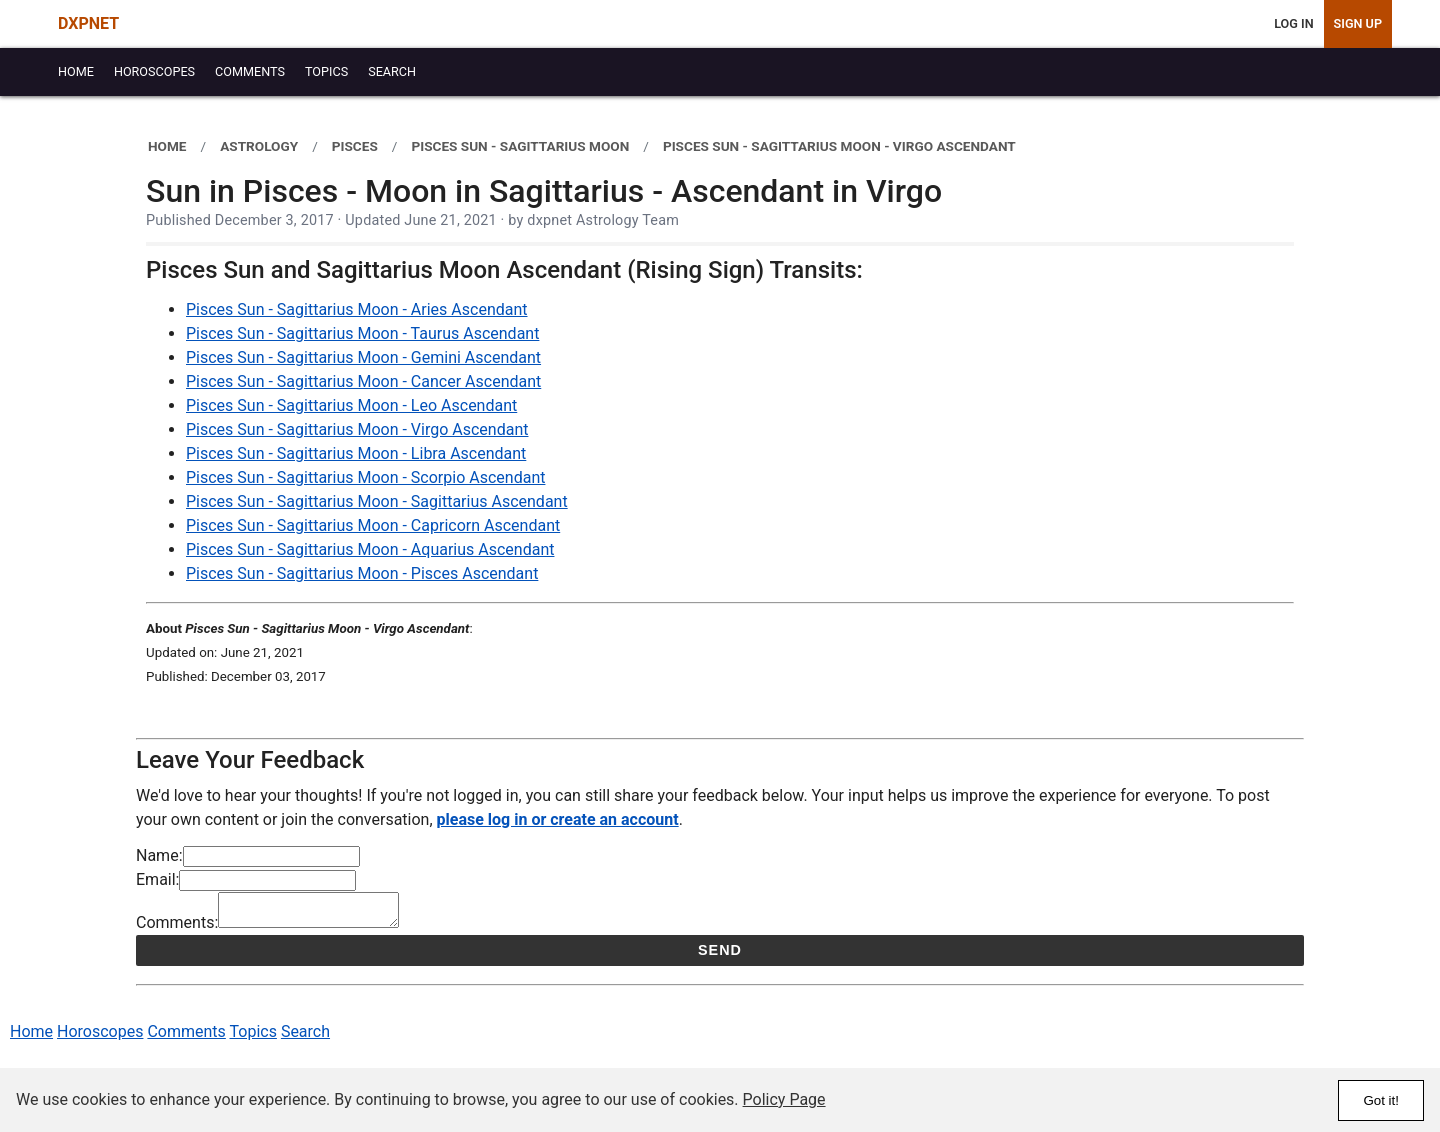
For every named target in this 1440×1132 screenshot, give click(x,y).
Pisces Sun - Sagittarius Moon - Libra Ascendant (356, 453)
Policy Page (784, 1099)
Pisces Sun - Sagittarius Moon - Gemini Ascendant (363, 357)
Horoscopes (100, 1037)
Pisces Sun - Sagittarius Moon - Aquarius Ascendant (370, 549)
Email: (157, 879)
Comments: (177, 928)
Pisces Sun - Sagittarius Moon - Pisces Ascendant (362, 573)
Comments (186, 1037)
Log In (1293, 23)
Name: (159, 855)
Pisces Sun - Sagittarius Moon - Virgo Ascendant (357, 429)
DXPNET (88, 23)
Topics (253, 1037)
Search (305, 1037)
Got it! (1381, 1100)
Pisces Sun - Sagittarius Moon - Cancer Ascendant (363, 381)
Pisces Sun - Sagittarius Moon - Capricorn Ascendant (373, 525)
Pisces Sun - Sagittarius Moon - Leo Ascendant (351, 405)
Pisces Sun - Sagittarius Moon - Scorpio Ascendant (365, 477)
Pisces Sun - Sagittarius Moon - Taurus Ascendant (362, 333)
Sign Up (1358, 23)
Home (31, 1037)
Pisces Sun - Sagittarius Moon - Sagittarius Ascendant (377, 501)
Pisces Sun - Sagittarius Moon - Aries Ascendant (357, 309)
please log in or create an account (558, 819)
